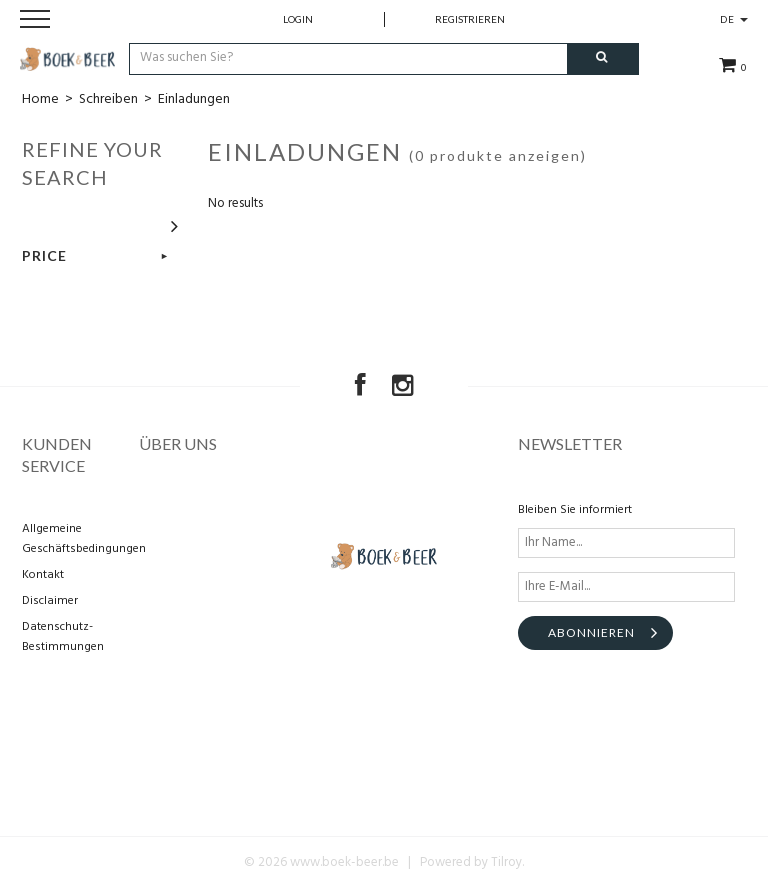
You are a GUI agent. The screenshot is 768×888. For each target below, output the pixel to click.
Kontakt (43, 575)
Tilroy (506, 862)
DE (734, 19)
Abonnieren (591, 632)
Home (40, 99)
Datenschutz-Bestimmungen (63, 637)
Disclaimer (50, 601)
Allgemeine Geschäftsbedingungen (77, 539)
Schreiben (108, 99)
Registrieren (470, 19)
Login (298, 19)
